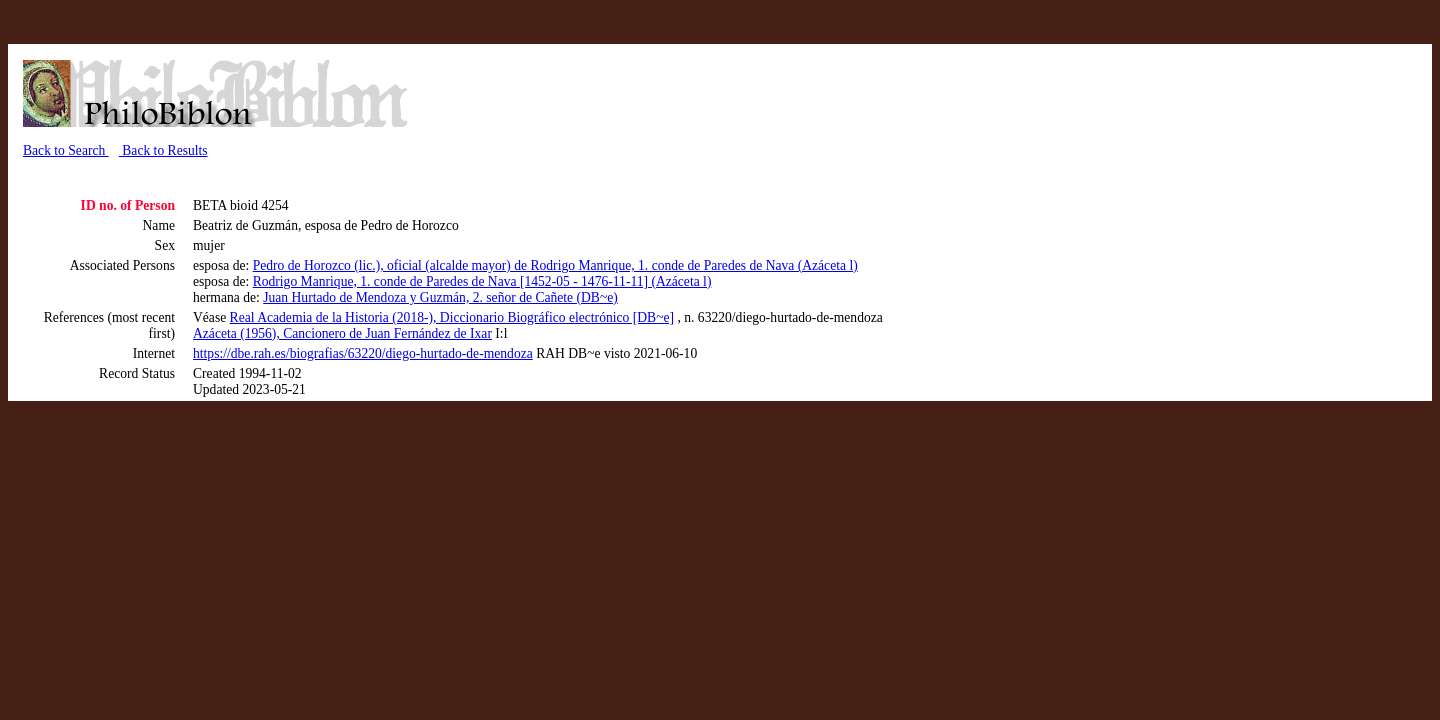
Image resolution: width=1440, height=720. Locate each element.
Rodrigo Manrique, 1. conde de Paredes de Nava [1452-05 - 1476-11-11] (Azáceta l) (482, 281)
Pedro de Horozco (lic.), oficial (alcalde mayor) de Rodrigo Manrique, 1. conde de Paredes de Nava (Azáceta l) (555, 265)
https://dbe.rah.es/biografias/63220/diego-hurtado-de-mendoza (363, 353)
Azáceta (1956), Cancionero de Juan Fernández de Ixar (342, 333)
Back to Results (163, 150)
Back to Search (66, 150)
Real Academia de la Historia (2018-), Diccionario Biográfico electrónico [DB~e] (452, 317)
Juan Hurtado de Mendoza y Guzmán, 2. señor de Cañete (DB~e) (440, 297)
